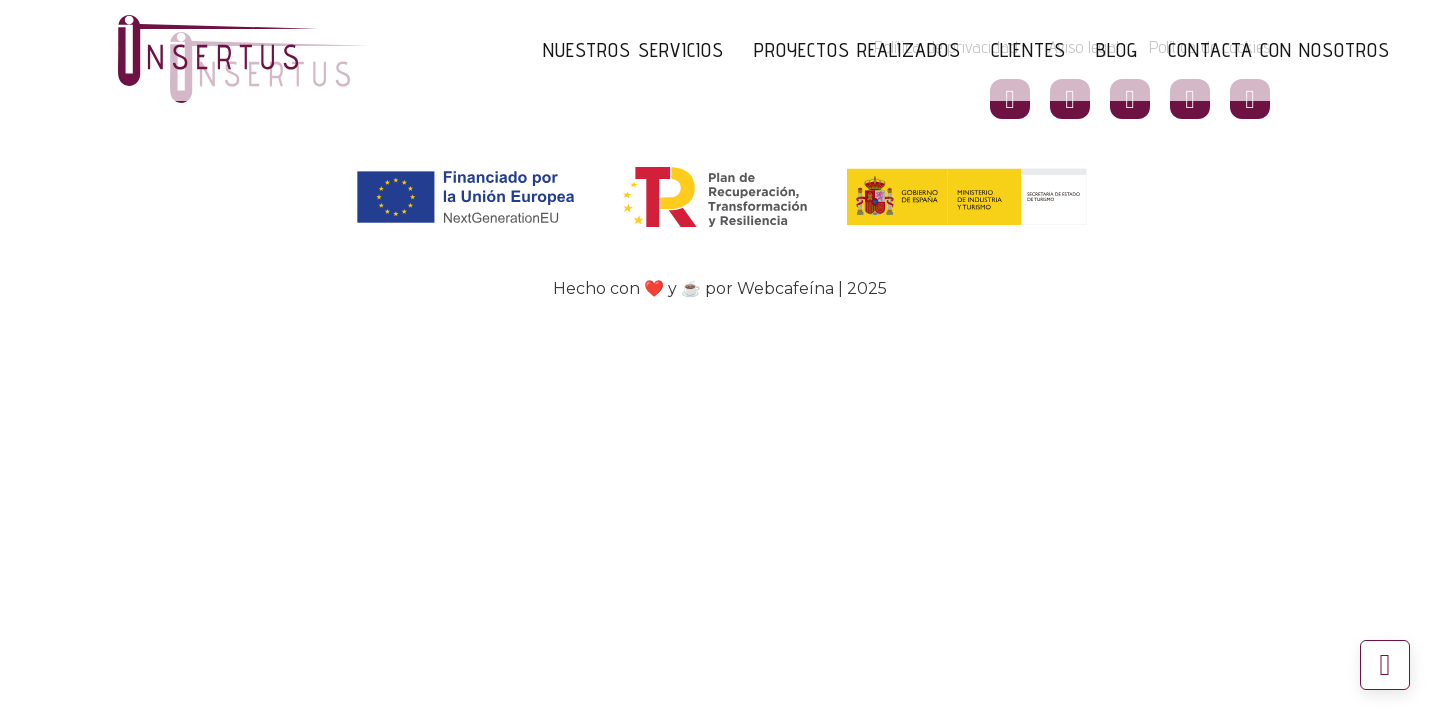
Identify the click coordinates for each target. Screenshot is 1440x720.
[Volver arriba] (1385, 665)
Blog (1117, 50)
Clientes (1028, 50)
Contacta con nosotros (1279, 50)
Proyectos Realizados (857, 50)
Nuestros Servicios (633, 50)
